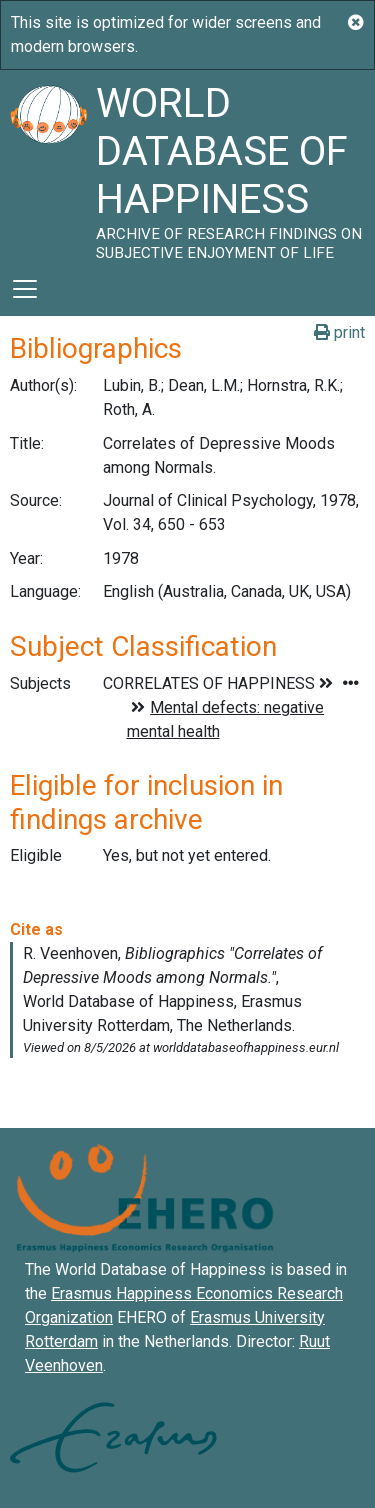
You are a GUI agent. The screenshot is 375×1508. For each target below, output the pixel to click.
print (339, 332)
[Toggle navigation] (25, 289)
